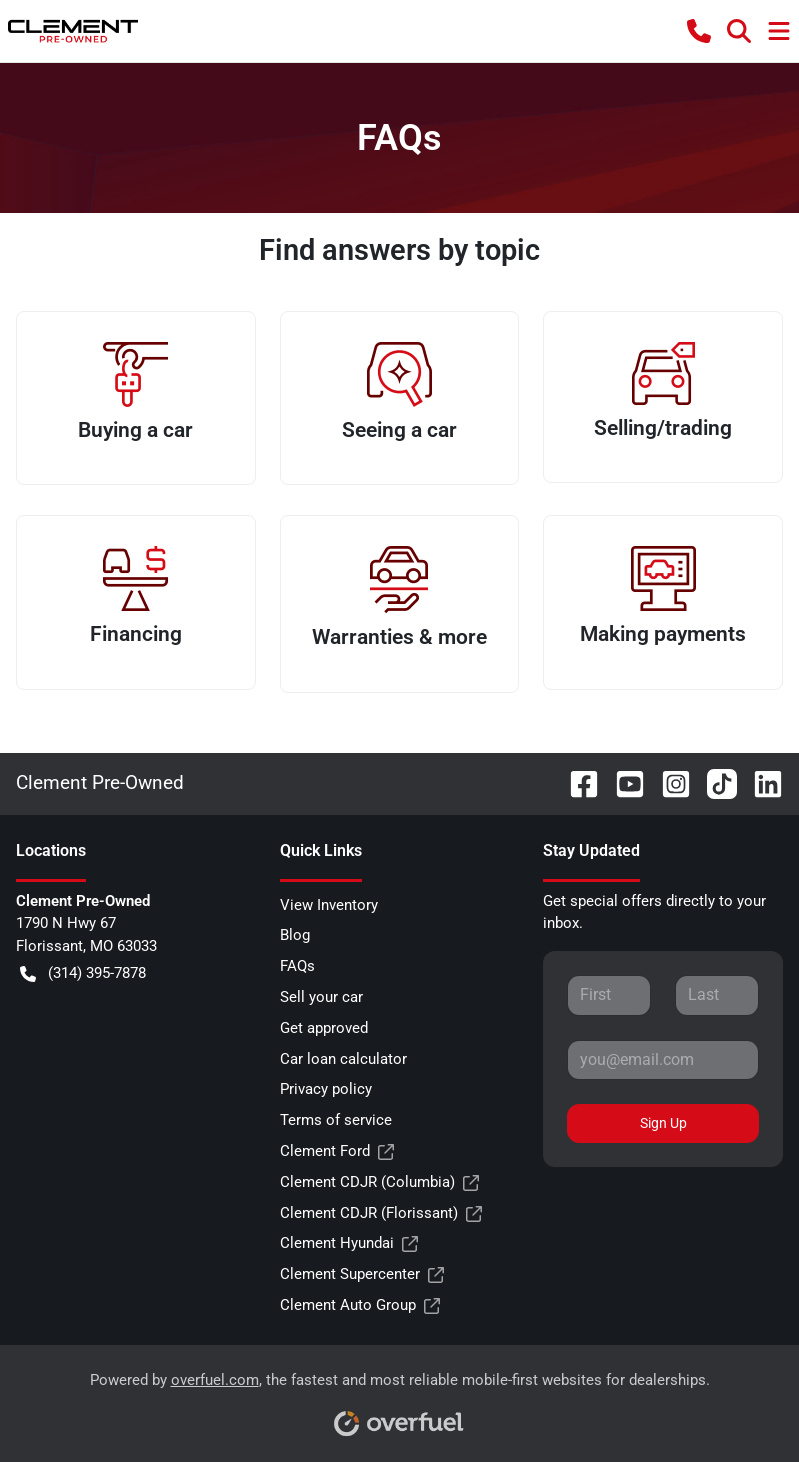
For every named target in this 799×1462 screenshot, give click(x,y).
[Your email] (663, 1060)
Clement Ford (337, 1151)
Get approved (324, 1028)
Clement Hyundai (349, 1243)
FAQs (297, 966)
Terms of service (336, 1120)
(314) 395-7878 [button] (83, 973)
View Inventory (329, 905)
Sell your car (321, 997)
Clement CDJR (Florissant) (381, 1213)
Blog (295, 935)
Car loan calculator (343, 1059)
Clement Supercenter (362, 1274)
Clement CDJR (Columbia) (379, 1182)
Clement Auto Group (360, 1305)
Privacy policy (326, 1089)
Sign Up (663, 1123)
